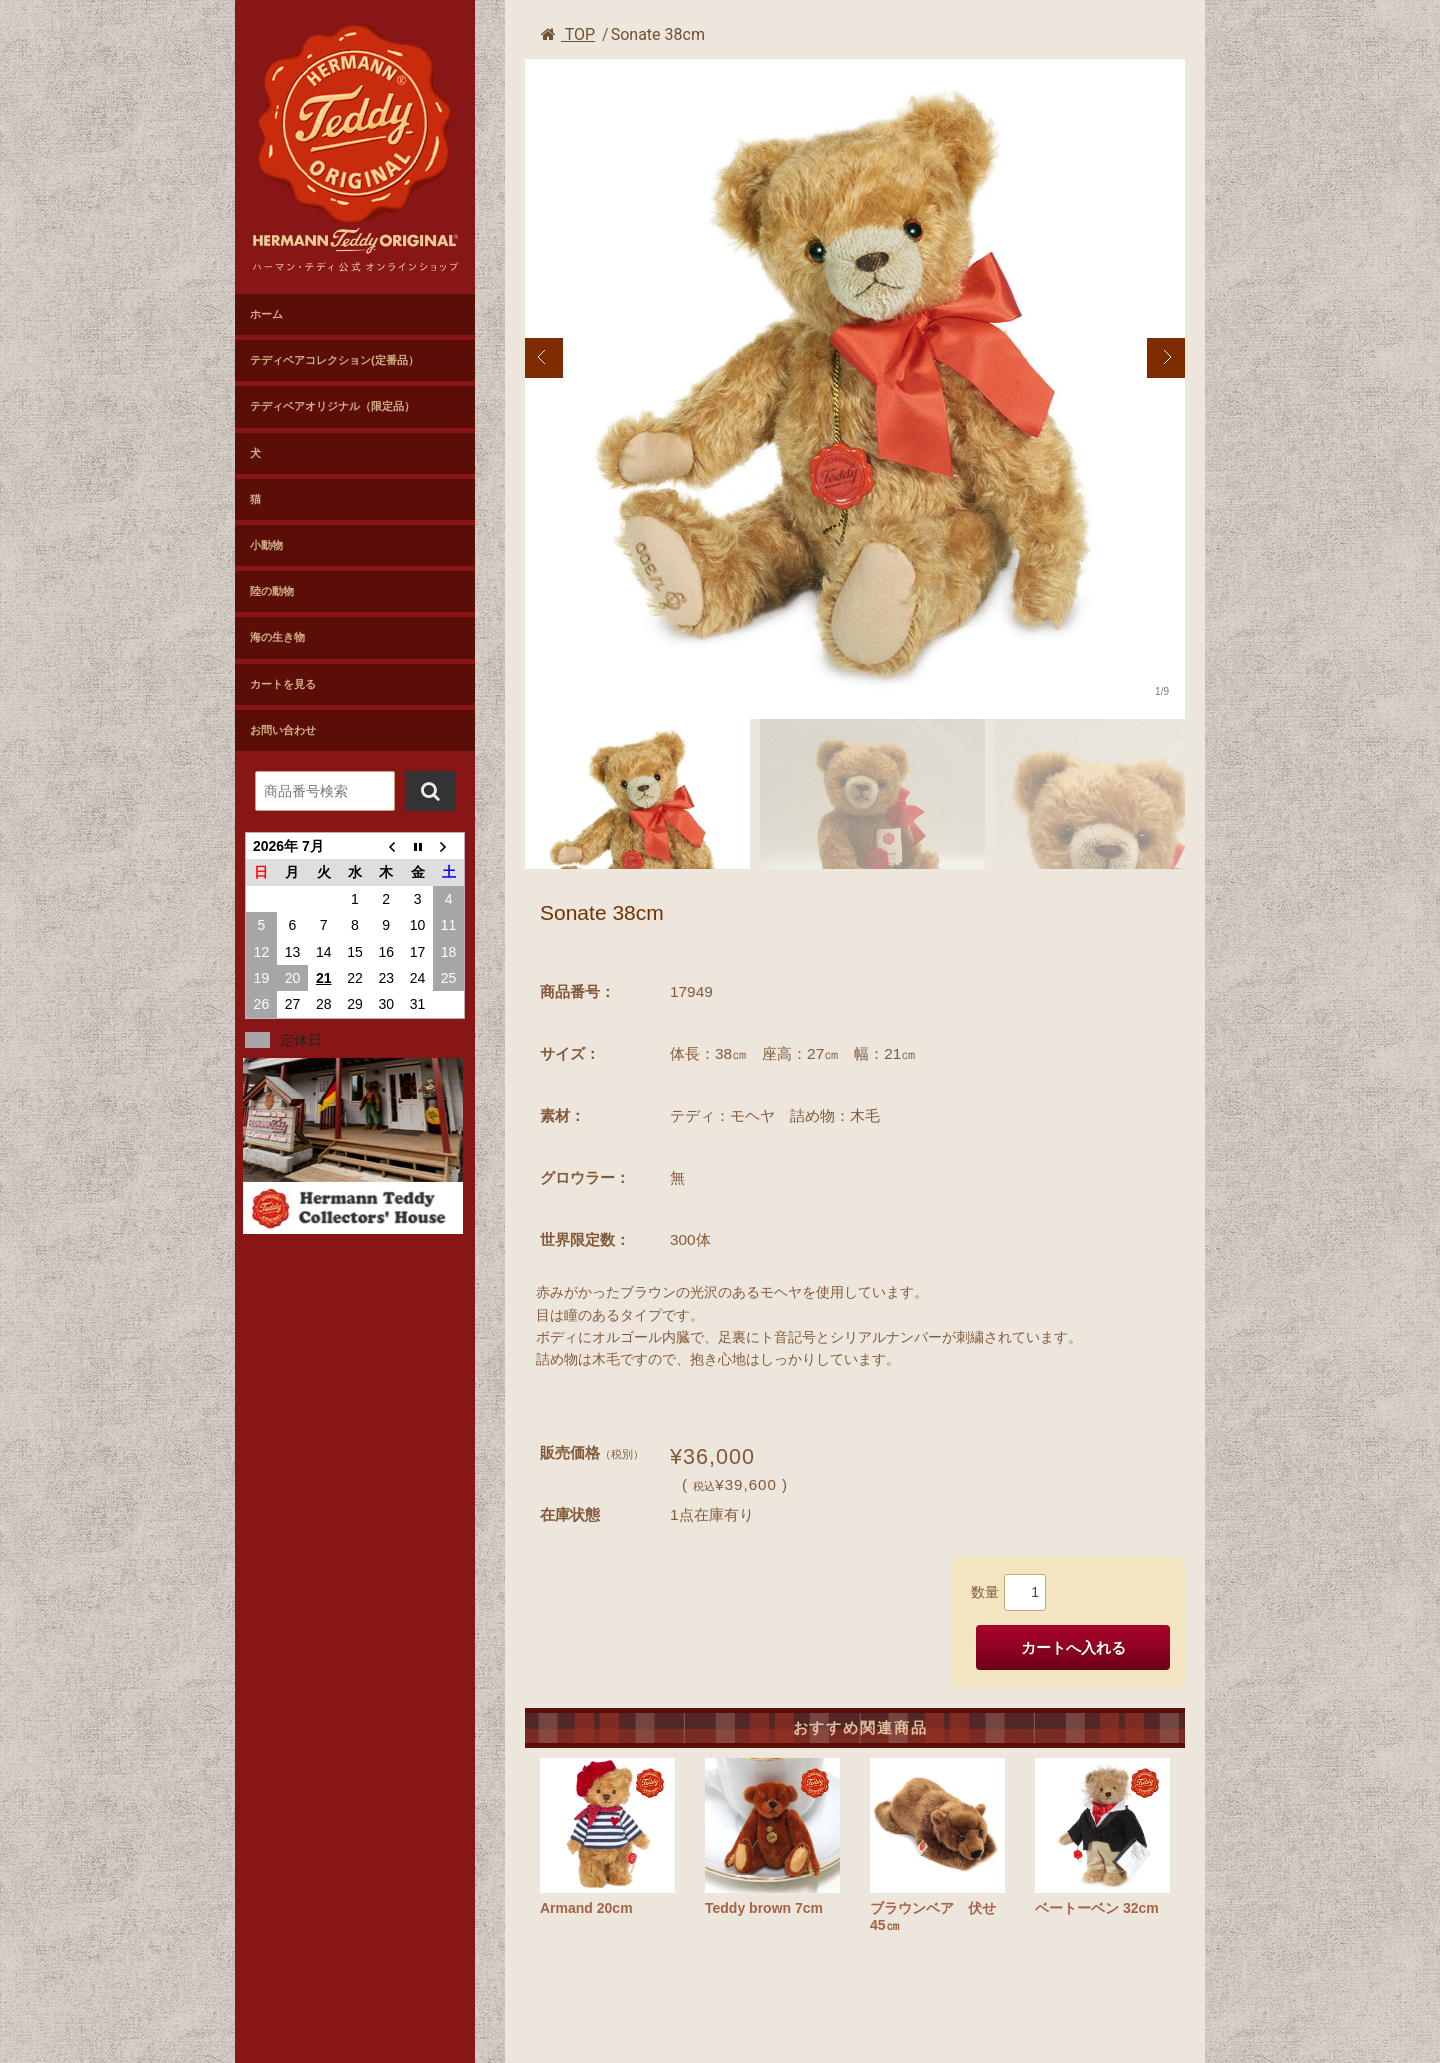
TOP (568, 34)
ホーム (266, 314)
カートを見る (283, 684)
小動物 (266, 545)
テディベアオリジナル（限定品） (332, 406)
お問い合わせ (283, 730)
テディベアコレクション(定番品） (334, 360)
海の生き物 (277, 637)
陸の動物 (272, 591)
